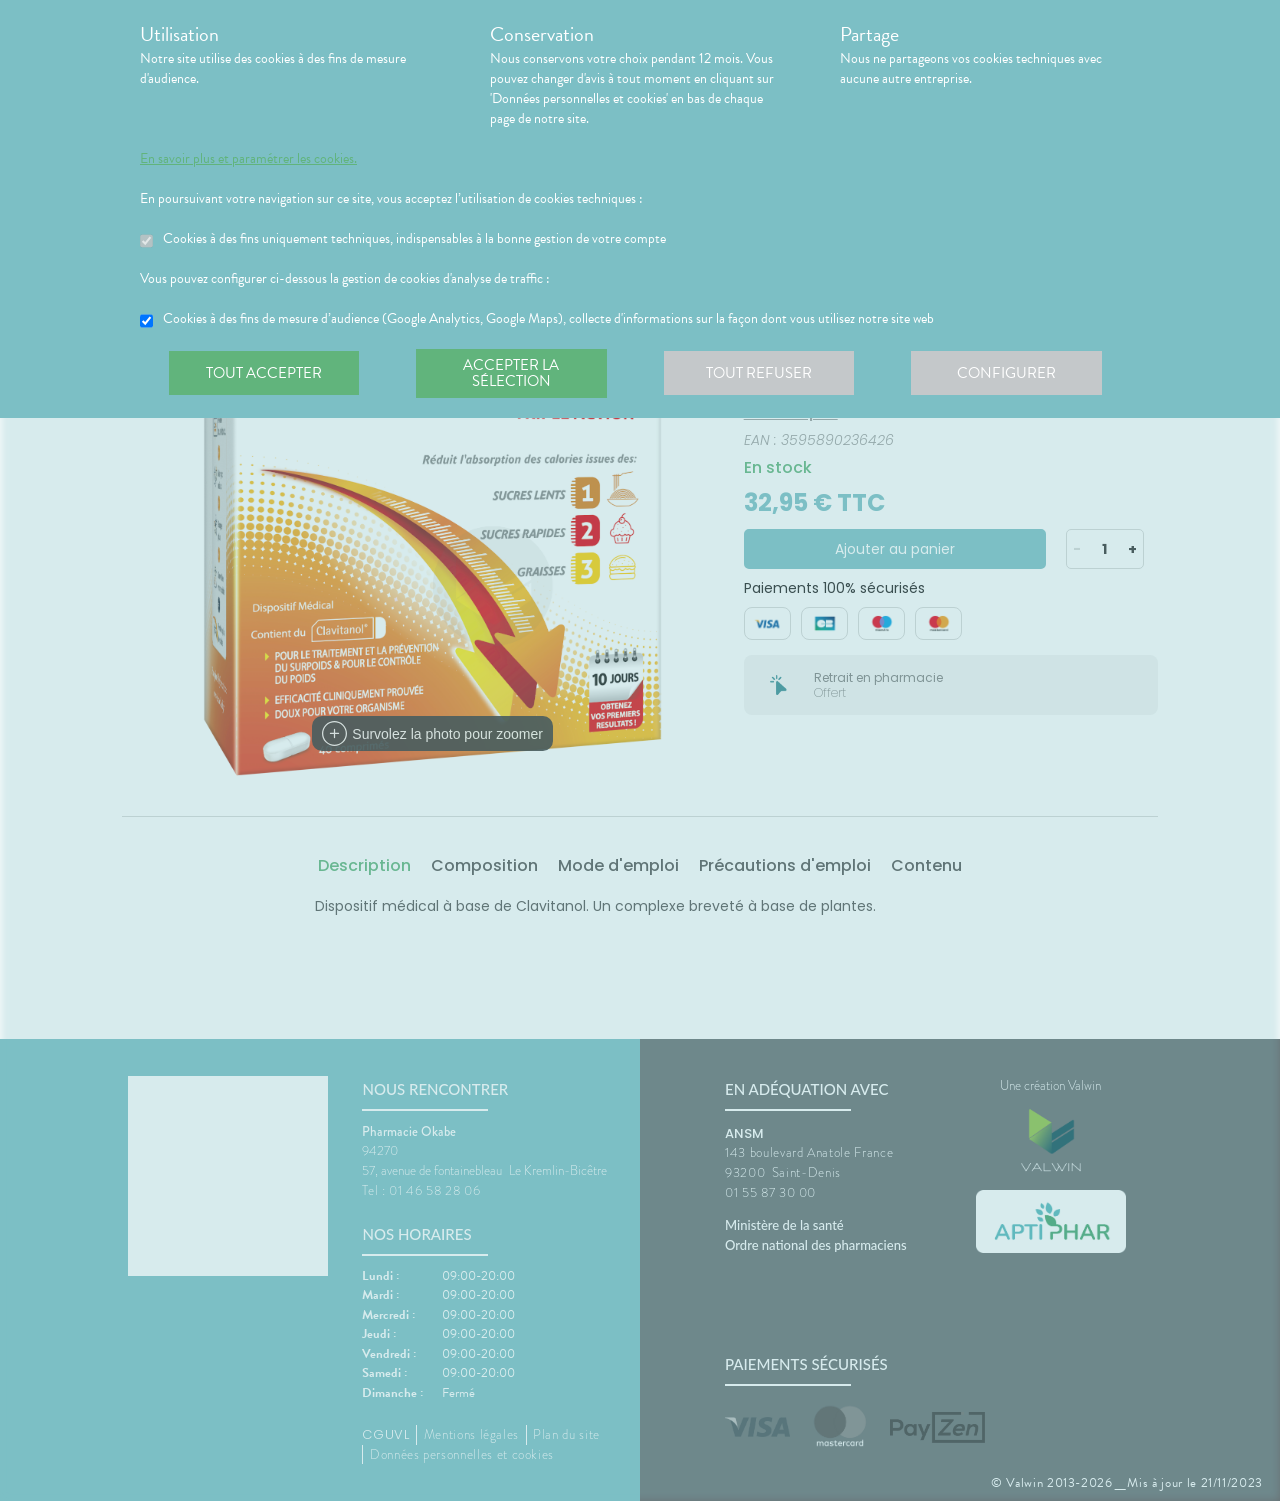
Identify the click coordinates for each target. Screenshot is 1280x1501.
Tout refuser (765, 374)
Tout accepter (265, 374)
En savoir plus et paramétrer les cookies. (248, 159)
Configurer (1015, 374)
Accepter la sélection (515, 374)
